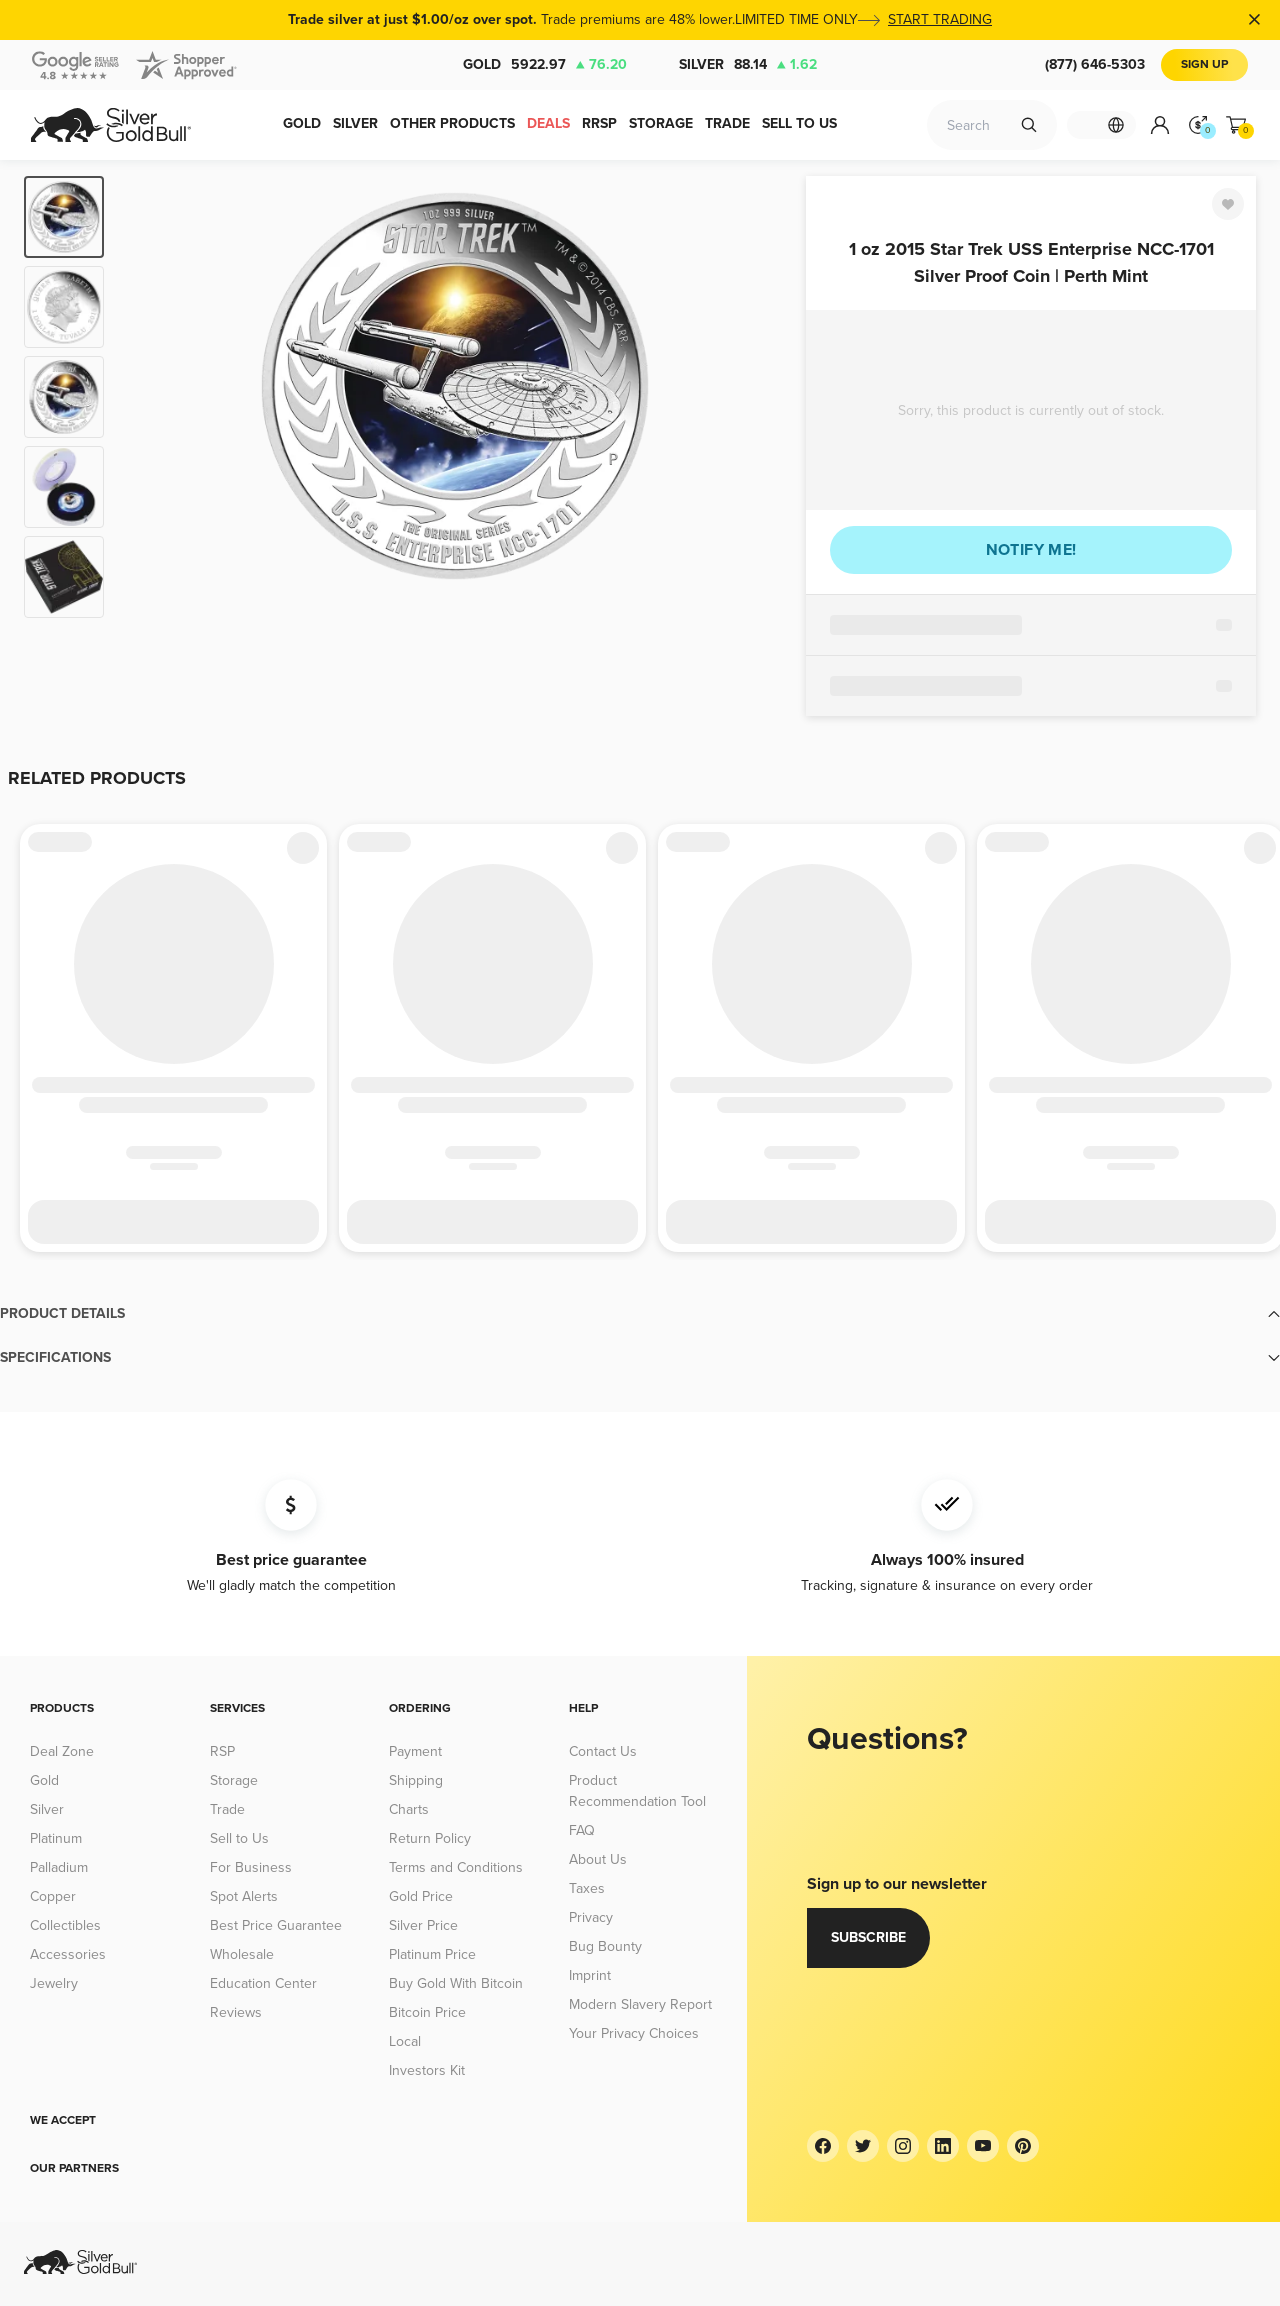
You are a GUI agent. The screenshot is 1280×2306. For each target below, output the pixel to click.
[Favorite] (1228, 204)
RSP (222, 1751)
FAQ (582, 1830)
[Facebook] (823, 2146)
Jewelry (54, 1983)
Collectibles (65, 1925)
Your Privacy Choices (634, 2033)
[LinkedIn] (943, 2146)
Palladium (59, 1867)
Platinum (56, 1838)
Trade (227, 1809)
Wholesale (242, 1954)
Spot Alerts (244, 1896)
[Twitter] (863, 2146)
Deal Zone (62, 1751)
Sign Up (1204, 64)
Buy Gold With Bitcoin (456, 1983)
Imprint (590, 1975)
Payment (415, 1751)
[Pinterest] (1023, 2146)
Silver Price (423, 1925)
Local (405, 2041)
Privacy (591, 1917)
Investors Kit (427, 2070)
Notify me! (1031, 550)
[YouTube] (983, 2146)
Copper (53, 1896)
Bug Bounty (605, 1946)
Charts (409, 1809)
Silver (748, 65)
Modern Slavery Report (640, 2004)
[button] (640, 1314)
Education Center (263, 1983)
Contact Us (603, 1751)
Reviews (236, 2012)
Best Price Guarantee (276, 1925)
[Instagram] (903, 2146)
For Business (251, 1867)
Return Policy (430, 1838)
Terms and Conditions (456, 1867)
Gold (545, 65)
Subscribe (868, 1937)
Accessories (68, 1954)
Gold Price (421, 1896)
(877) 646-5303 (1095, 64)
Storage (234, 1780)
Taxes (587, 1888)
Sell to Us (239, 1838)
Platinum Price (432, 1954)
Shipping (416, 1780)
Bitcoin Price (427, 2012)
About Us (598, 1859)
